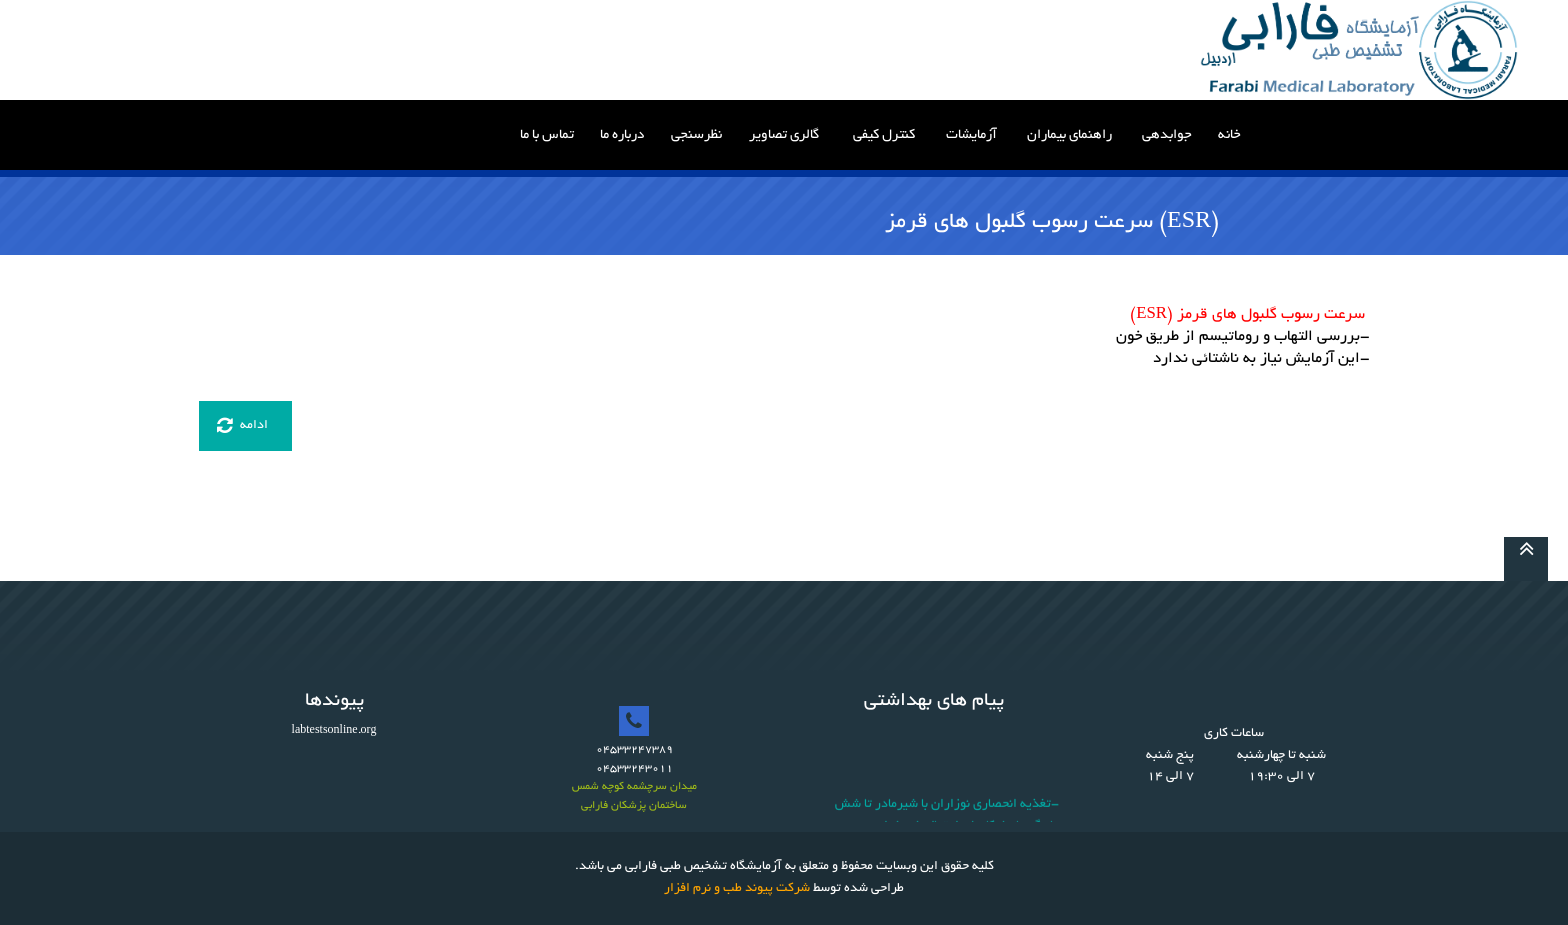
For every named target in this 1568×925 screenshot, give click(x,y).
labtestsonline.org (334, 731)
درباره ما (622, 135)
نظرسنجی (696, 135)
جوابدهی (1167, 135)
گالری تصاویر (784, 135)
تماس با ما (547, 135)
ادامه (242, 426)
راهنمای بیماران (1069, 135)
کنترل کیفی (884, 135)
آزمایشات (971, 135)
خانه (1229, 135)
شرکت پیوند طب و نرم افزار (737, 889)
